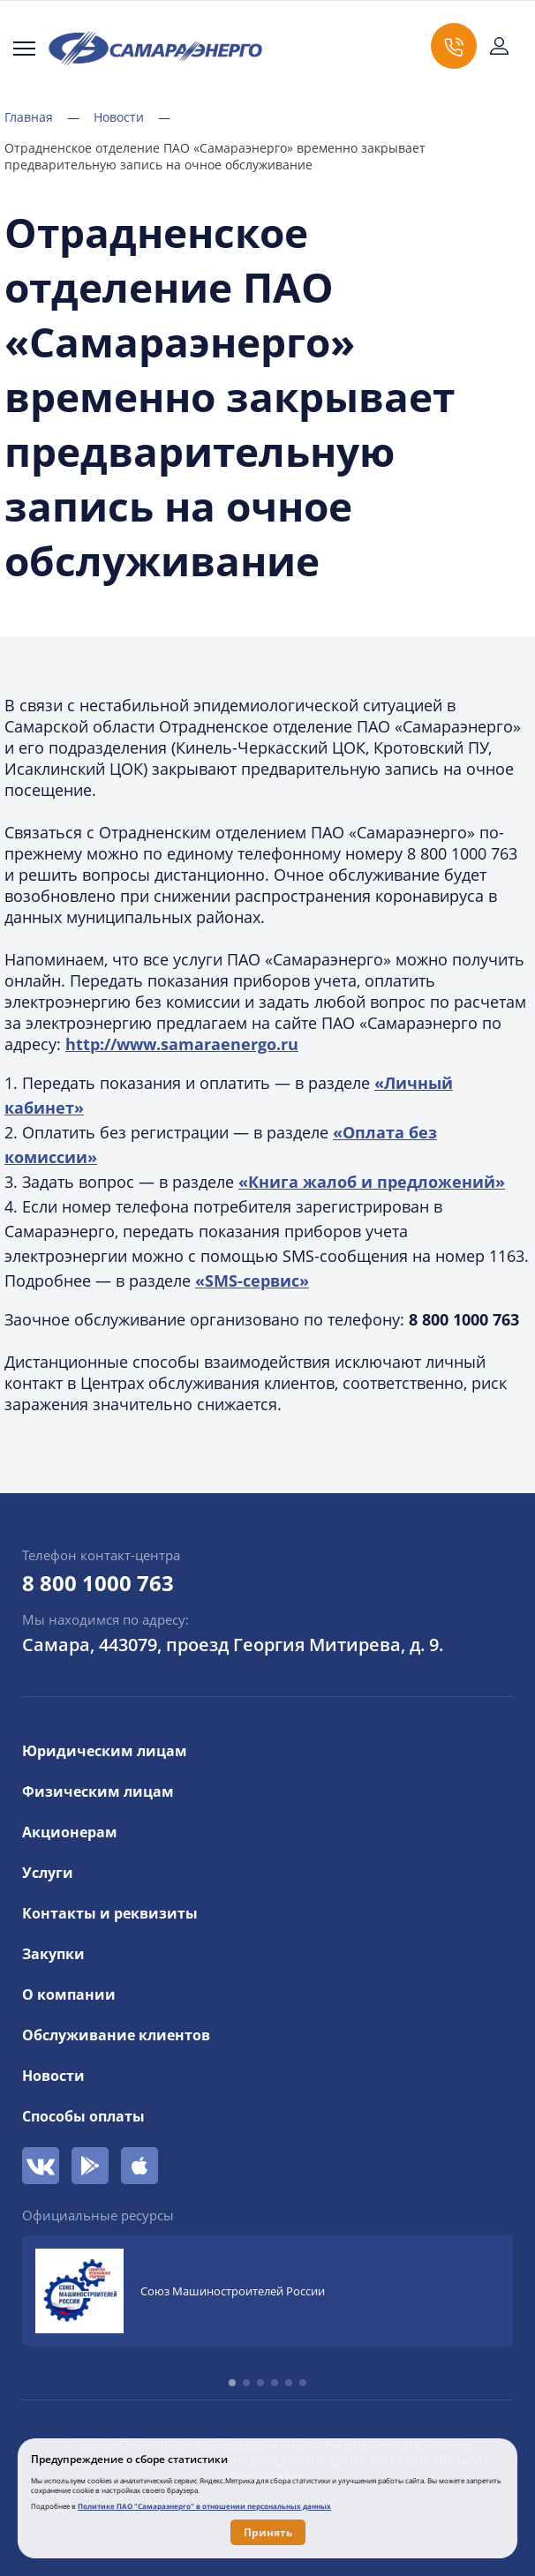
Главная (41, 117)
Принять (268, 2532)
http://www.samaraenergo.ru (181, 1044)
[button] (232, 2382)
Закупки (53, 1954)
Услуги (47, 1872)
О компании (69, 1994)
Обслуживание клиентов (116, 2035)
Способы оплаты (83, 2116)
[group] (267, 2291)
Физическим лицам (98, 1791)
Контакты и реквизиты (110, 1913)
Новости (132, 117)
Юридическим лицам (104, 1751)
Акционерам (69, 1832)
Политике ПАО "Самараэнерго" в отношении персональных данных (204, 2506)
